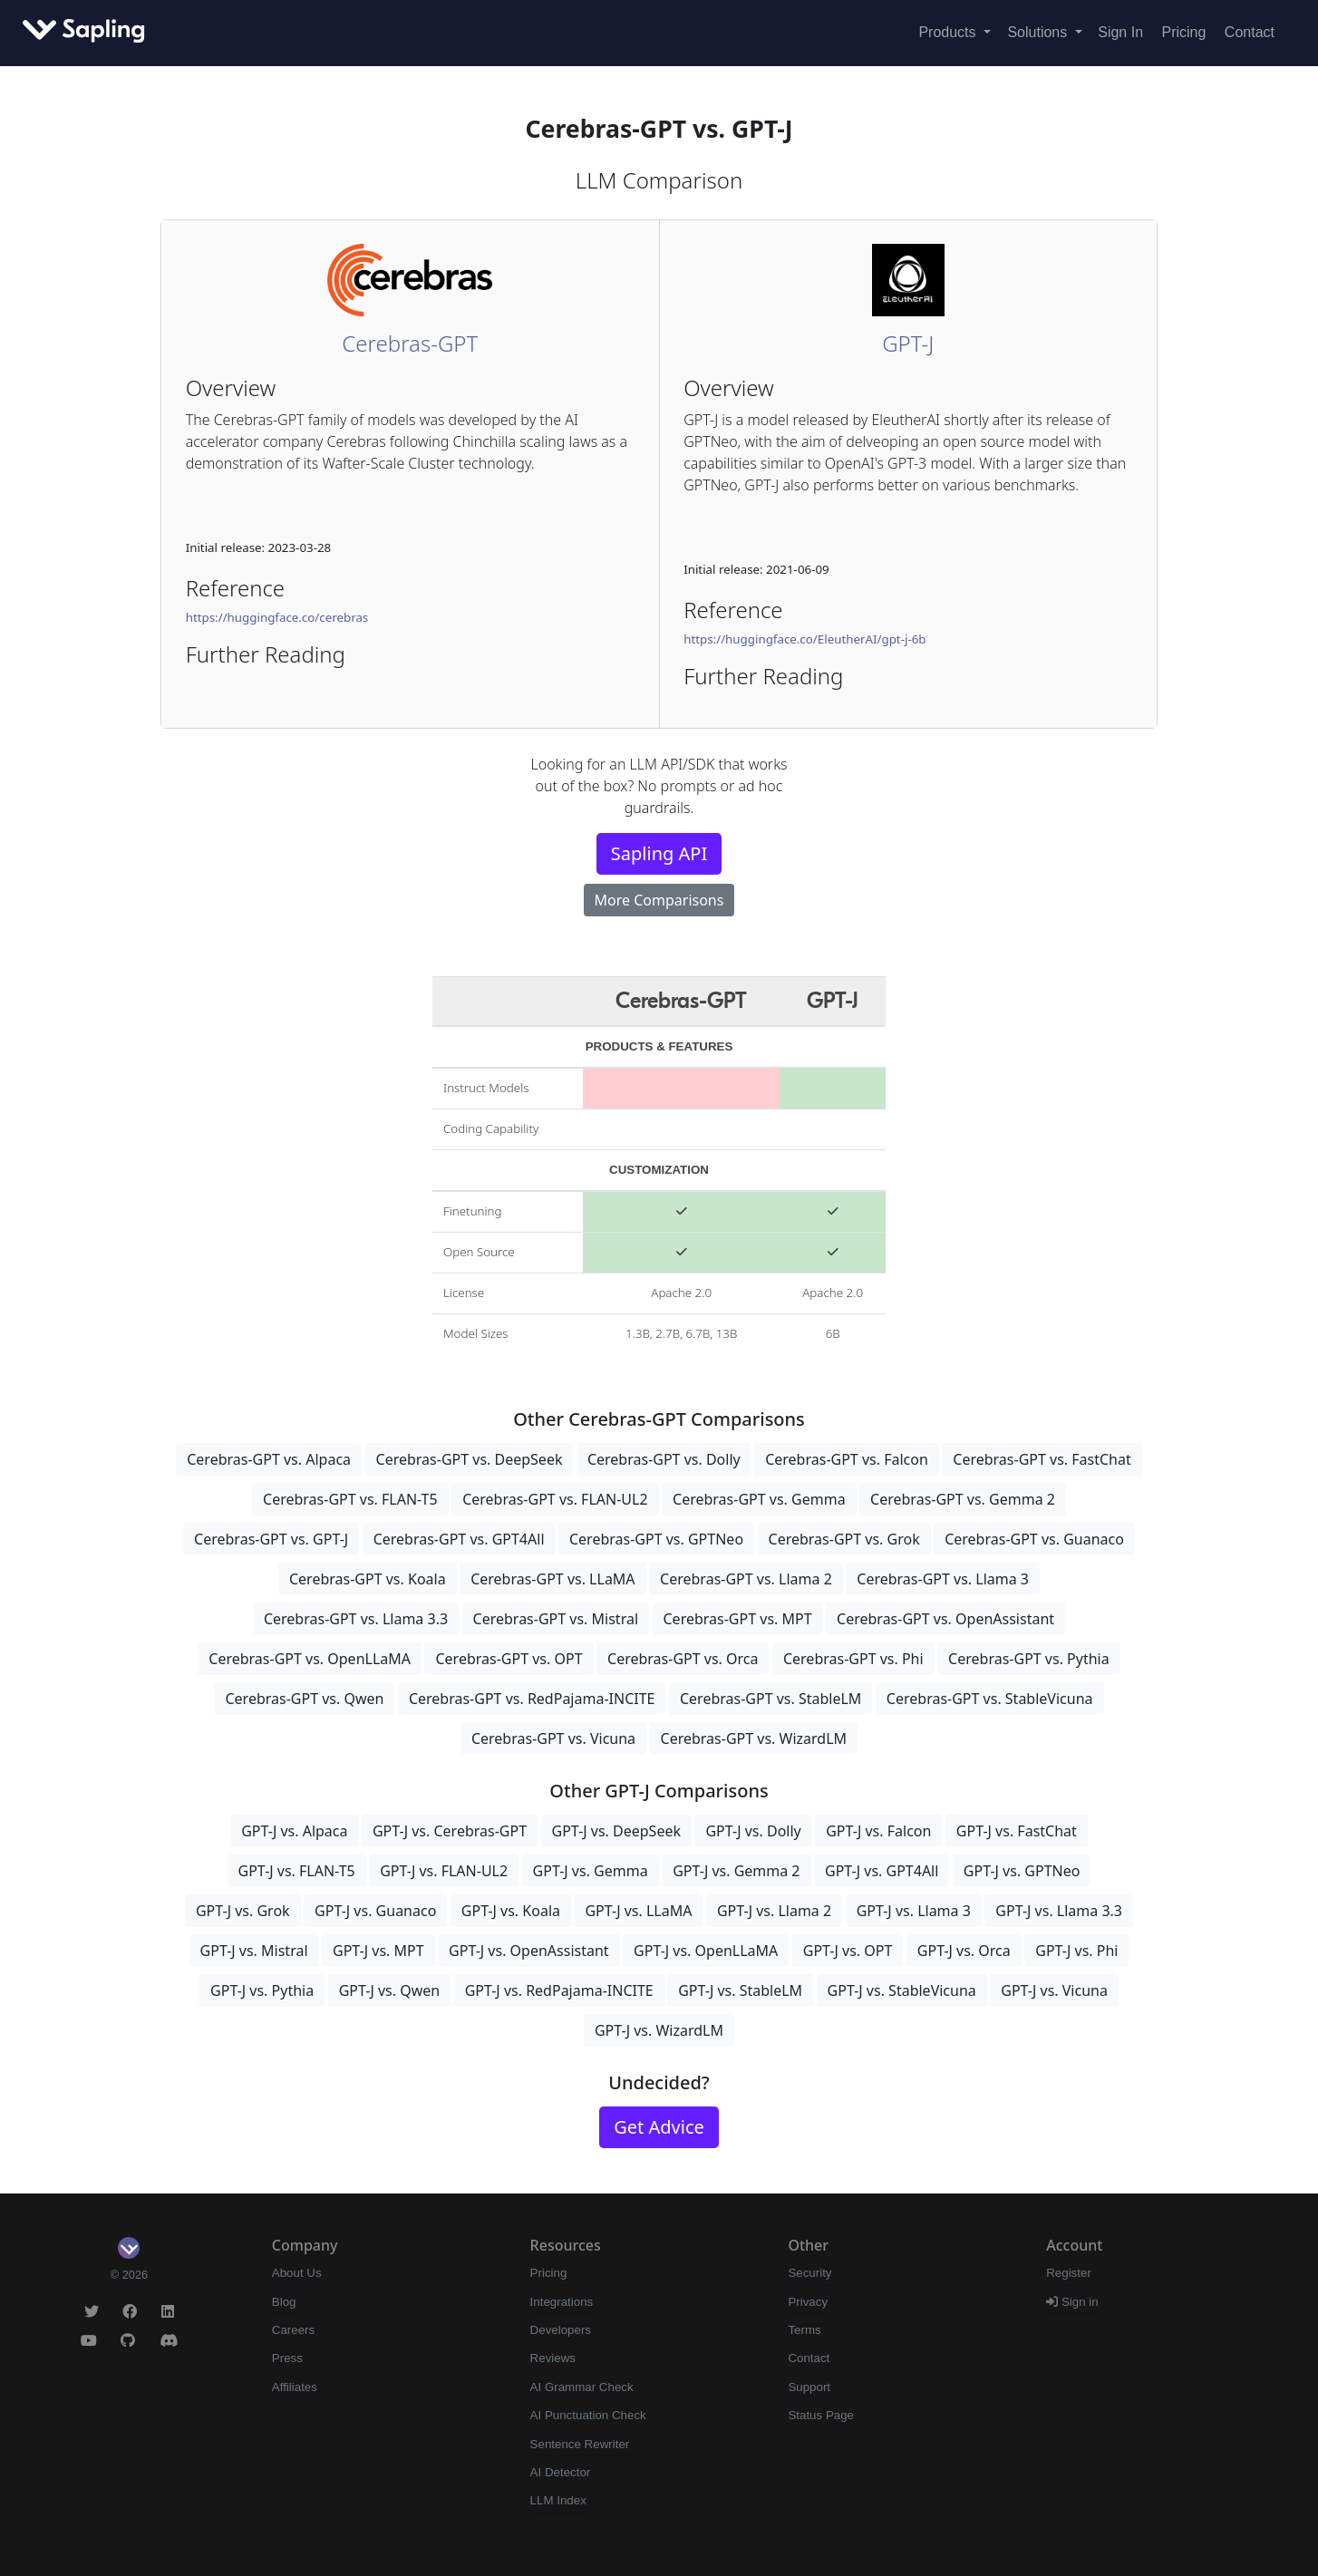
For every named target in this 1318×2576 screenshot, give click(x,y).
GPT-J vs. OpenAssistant (529, 1951)
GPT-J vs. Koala (510, 1911)
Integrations (562, 2302)
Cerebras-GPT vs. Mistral (555, 1619)
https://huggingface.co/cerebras (277, 617)
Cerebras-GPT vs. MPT (738, 1619)
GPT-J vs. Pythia (262, 1990)
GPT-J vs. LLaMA (638, 1911)
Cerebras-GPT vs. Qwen (304, 1699)
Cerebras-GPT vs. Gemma (759, 1499)
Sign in (1072, 2302)
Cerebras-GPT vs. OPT (508, 1659)
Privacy (808, 2302)
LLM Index (558, 2500)
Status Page (821, 2415)
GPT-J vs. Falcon (878, 1831)
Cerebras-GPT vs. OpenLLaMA (309, 1659)
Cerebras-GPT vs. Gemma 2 (962, 1499)
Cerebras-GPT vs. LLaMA (552, 1579)
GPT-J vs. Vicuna (1054, 1990)
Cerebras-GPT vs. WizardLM (754, 1738)
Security (809, 2273)
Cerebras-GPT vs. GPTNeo (656, 1539)
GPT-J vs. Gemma (590, 1871)
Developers (560, 2330)
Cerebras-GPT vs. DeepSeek (469, 1459)
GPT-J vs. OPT (848, 1951)
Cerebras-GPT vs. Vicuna (553, 1738)
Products (949, 32)
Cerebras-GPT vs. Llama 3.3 (356, 1619)
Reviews (553, 2358)
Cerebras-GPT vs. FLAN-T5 (350, 1499)
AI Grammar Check (582, 2387)
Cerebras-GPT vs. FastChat (1041, 1459)
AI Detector (560, 2472)
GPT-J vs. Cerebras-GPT (450, 1831)
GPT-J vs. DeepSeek (616, 1831)
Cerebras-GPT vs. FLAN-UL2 (554, 1499)
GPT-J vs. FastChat (1016, 1831)
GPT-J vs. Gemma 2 (736, 1871)
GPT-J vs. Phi (1076, 1951)
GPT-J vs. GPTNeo (1022, 1871)
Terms (804, 2330)
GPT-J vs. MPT (378, 1951)
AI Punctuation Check (588, 2415)
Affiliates (294, 2387)
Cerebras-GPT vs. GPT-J (271, 1539)
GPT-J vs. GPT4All (881, 1871)
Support (809, 2387)
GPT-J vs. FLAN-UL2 (444, 1871)
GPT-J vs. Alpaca (294, 1831)
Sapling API (659, 853)
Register (1068, 2273)
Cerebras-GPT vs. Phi (853, 1659)
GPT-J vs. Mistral (254, 1951)
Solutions (1039, 32)
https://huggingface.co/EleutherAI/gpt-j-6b (804, 639)
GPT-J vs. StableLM (740, 1990)
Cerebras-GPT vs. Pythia (1029, 1659)
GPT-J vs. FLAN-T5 (296, 1871)
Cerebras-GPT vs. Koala (367, 1579)
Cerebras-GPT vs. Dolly (664, 1459)
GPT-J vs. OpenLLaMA (706, 1951)
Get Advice (659, 2127)
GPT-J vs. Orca (964, 1951)
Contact (1249, 32)
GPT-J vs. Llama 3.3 (1058, 1911)
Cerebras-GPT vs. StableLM (770, 1699)
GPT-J (908, 343)
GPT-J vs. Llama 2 (774, 1911)
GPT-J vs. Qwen (390, 1990)
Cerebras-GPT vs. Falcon (846, 1459)
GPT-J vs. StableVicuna (902, 1990)
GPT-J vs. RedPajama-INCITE (559, 1990)
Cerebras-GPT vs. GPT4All (459, 1539)
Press (287, 2358)
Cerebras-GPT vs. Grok (844, 1539)
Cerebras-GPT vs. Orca (682, 1659)
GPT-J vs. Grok (243, 1911)
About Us (297, 2273)
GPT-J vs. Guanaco (375, 1911)
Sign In (1120, 32)
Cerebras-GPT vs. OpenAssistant (945, 1619)
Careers (293, 2330)
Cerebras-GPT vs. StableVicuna (990, 1699)
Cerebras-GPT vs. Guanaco (1034, 1539)
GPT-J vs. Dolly (752, 1831)
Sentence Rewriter (580, 2444)
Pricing (1184, 32)
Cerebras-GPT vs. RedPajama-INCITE (532, 1699)
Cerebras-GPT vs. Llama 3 (943, 1579)
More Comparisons (659, 900)
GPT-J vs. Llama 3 (914, 1911)
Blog (284, 2302)
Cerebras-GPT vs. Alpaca (269, 1459)
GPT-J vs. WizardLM (659, 2030)
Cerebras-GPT (410, 343)
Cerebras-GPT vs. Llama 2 (746, 1579)
